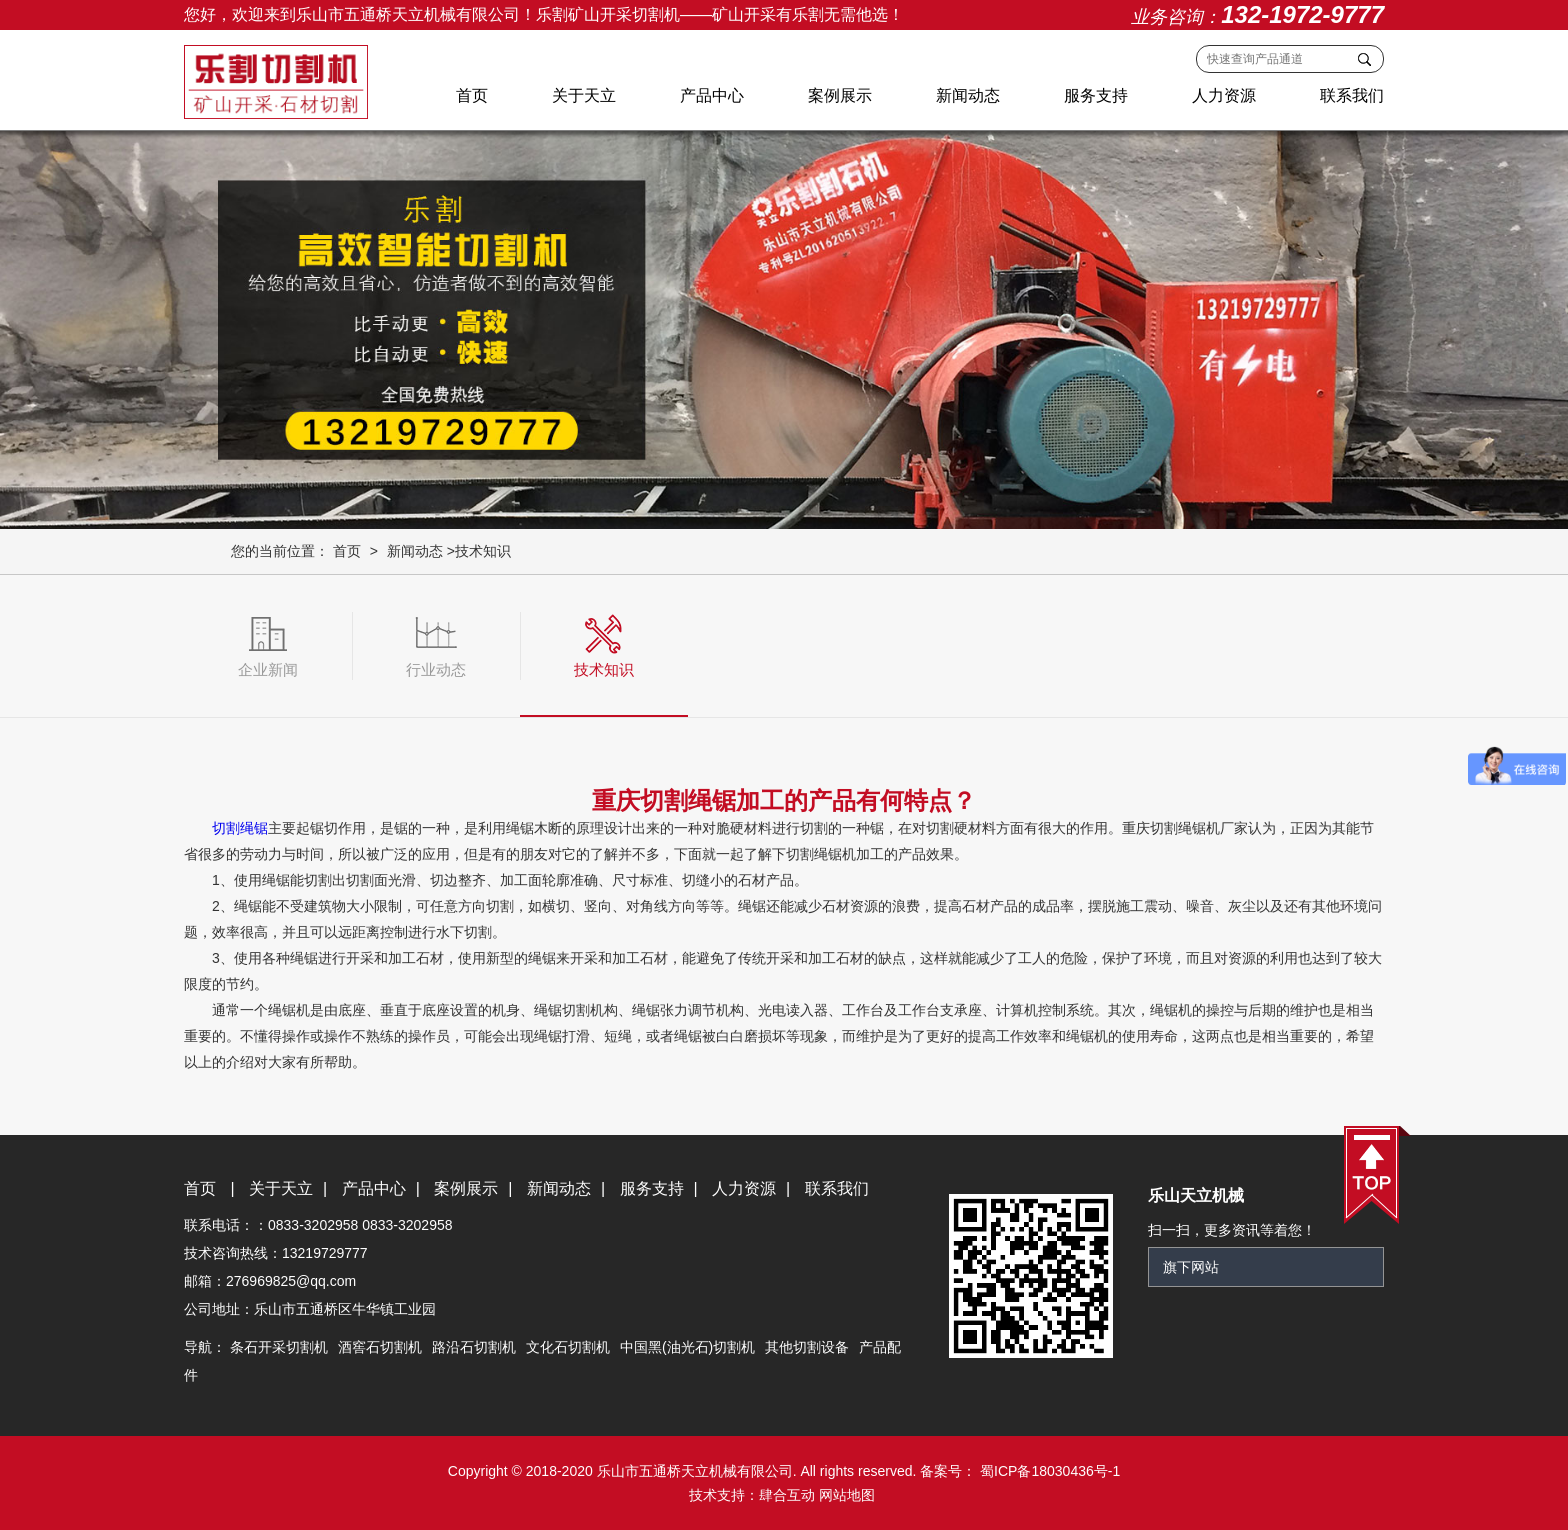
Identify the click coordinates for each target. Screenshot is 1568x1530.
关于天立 (584, 95)
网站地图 (847, 1495)
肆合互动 (787, 1495)
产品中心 (712, 95)
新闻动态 (968, 95)
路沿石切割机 (474, 1347)
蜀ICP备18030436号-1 (1048, 1471)
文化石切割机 (568, 1347)
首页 (472, 95)
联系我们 (1352, 95)
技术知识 (483, 551)
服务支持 (1096, 95)
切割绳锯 (240, 828)
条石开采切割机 (279, 1347)
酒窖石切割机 (380, 1347)
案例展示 (840, 95)
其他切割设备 (807, 1347)
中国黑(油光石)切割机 (687, 1347)
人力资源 (1224, 95)
